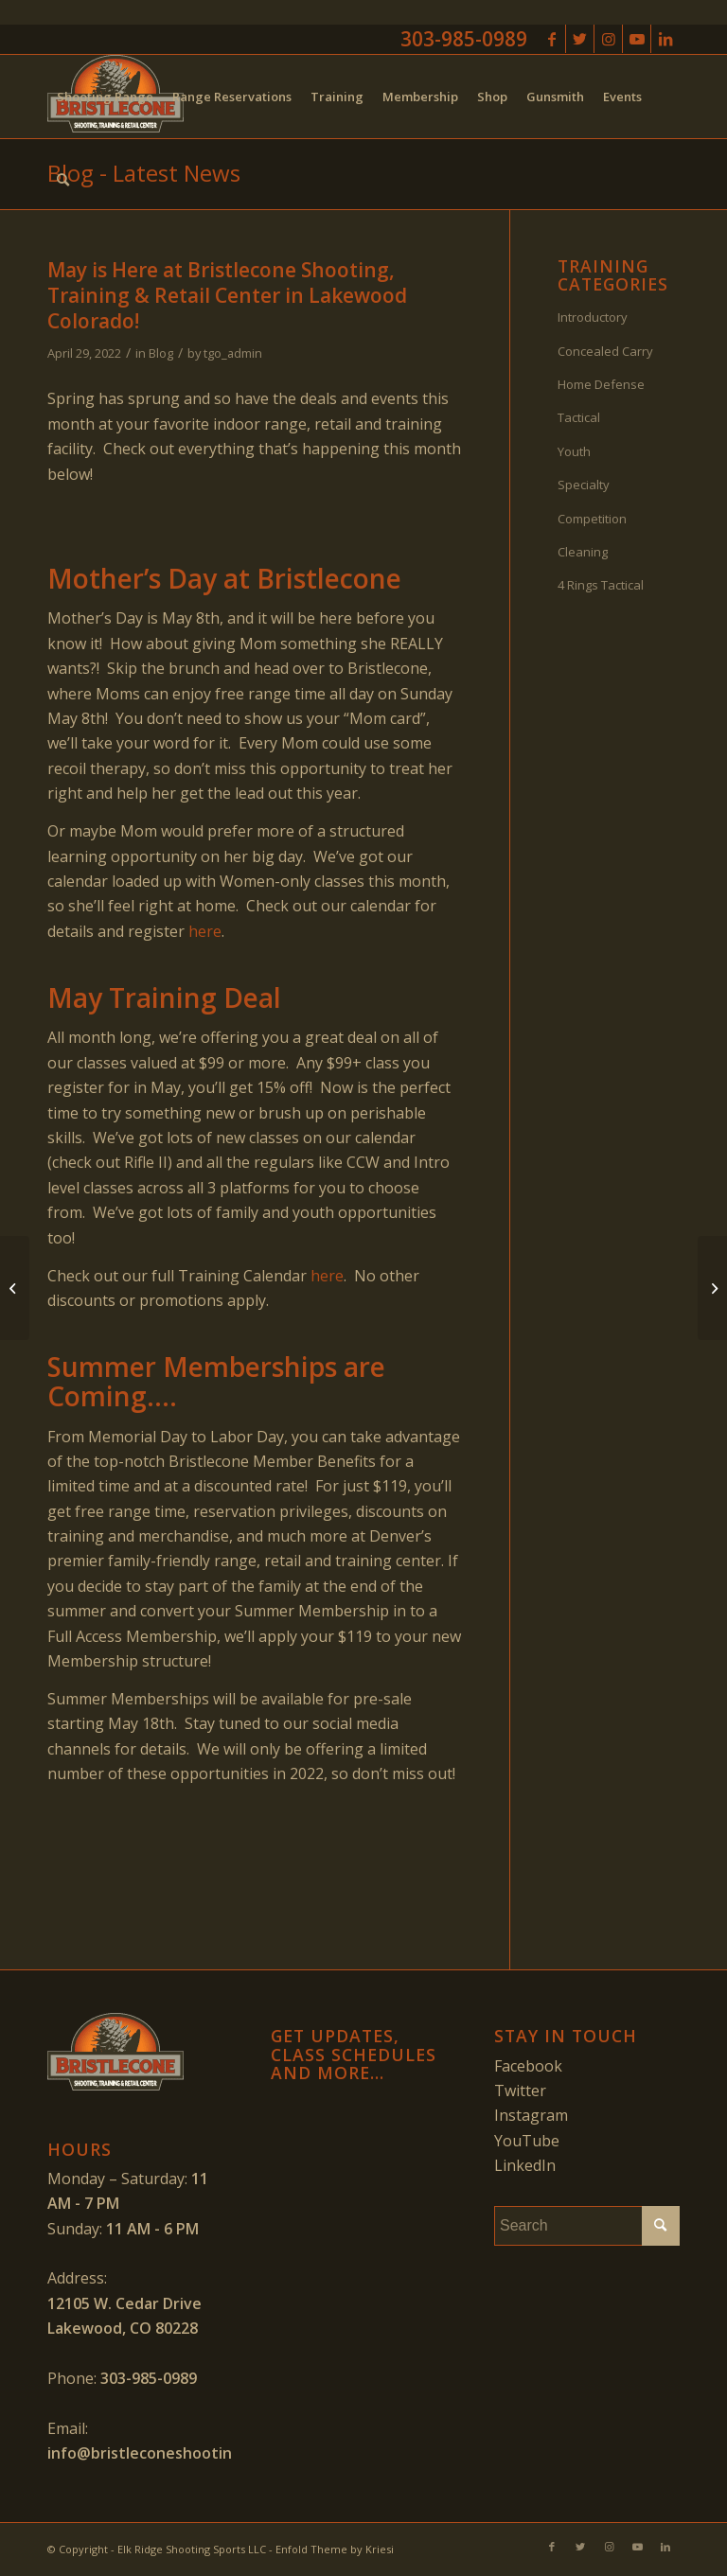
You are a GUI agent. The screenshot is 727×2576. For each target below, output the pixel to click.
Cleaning (583, 551)
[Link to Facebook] (551, 39)
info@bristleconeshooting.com (161, 2453)
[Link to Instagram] (608, 39)
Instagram (531, 2115)
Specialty (584, 484)
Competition (592, 518)
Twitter (520, 2090)
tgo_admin (233, 353)
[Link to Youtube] (636, 39)
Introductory (593, 317)
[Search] (63, 179)
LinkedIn (525, 2165)
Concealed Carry (605, 351)
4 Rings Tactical (601, 584)
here (205, 931)
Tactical (579, 417)
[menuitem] (105, 96)
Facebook (528, 2066)
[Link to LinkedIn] (665, 39)
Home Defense (601, 384)
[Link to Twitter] (580, 39)
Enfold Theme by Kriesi (334, 2549)
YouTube (526, 2140)
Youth (574, 451)
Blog (161, 353)
